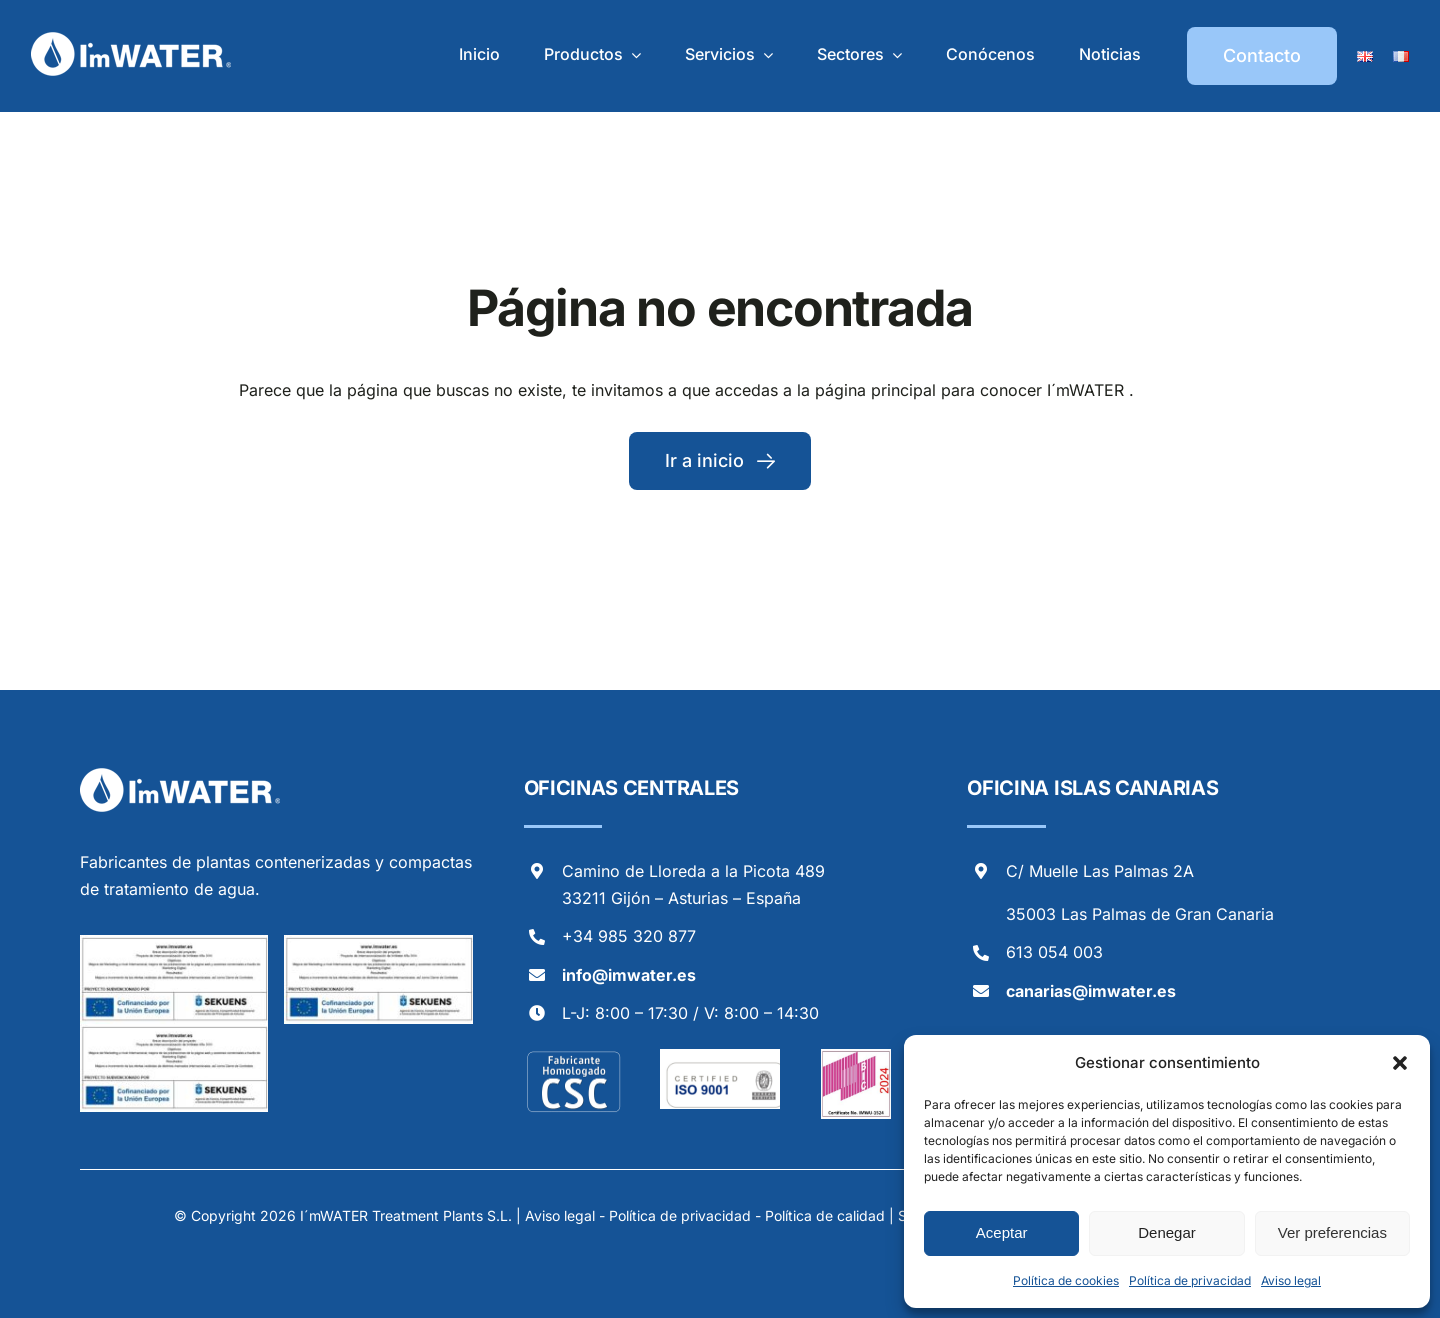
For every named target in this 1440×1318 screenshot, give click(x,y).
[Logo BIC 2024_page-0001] (856, 1057)
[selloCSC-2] (574, 1057)
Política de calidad (825, 1215)
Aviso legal (1291, 1280)
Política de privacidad (1190, 1280)
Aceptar (1002, 1232)
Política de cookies (1066, 1280)
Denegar (1167, 1232)
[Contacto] (1262, 56)
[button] (1400, 1063)
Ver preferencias (1332, 1232)
